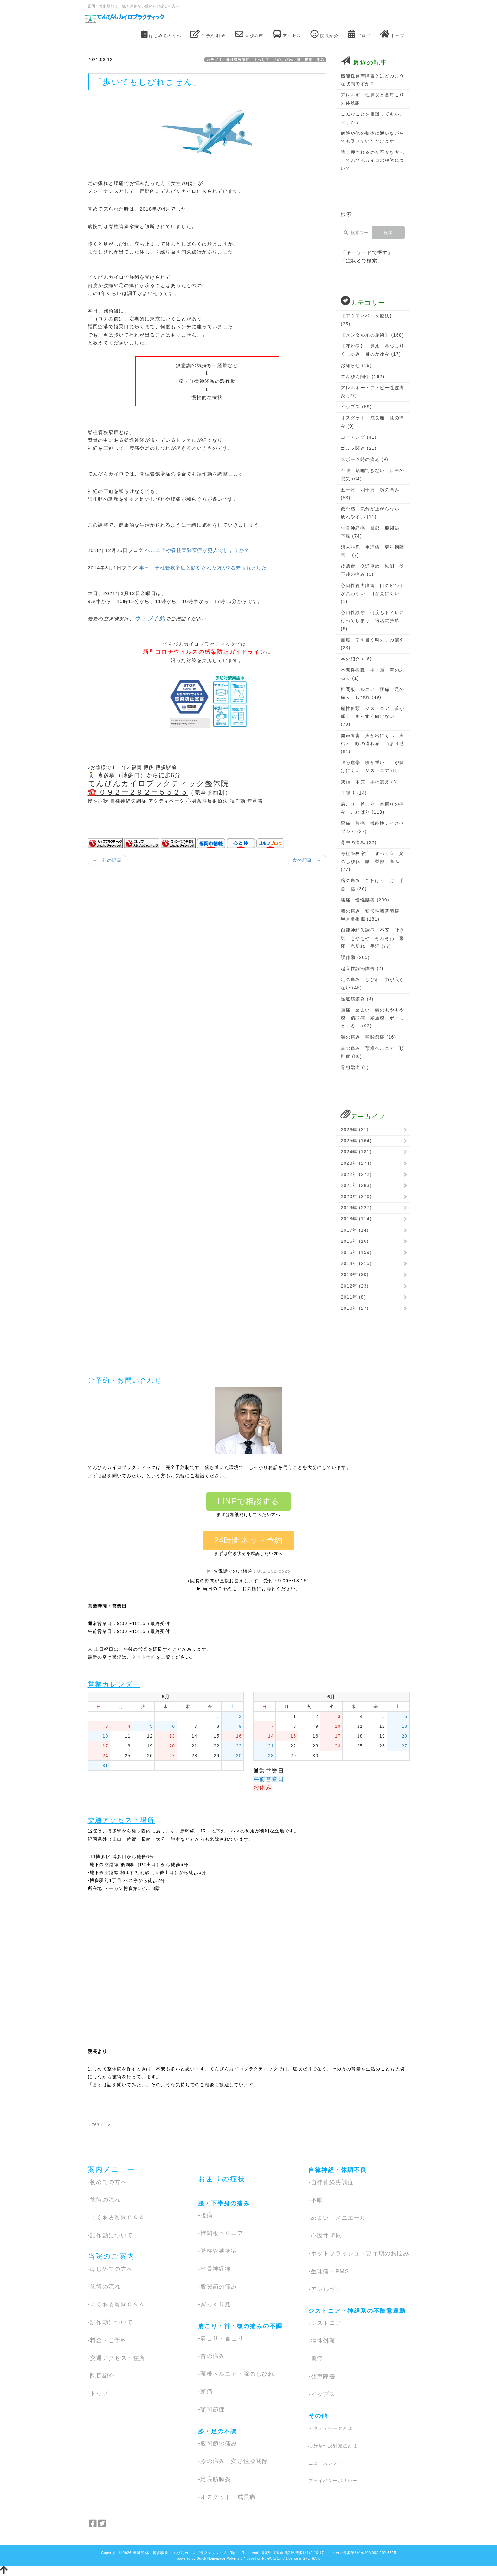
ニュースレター (325, 2463)
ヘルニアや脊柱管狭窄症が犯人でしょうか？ (197, 550)
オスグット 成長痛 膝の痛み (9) (372, 421)
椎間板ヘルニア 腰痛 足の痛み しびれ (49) (372, 693)
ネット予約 (144, 1657)
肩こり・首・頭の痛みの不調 (240, 2326)
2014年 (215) (356, 1263)
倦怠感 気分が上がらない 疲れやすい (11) (372, 512)
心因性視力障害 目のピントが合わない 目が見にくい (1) (372, 593)
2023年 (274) (356, 1163)
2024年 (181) (356, 1151)
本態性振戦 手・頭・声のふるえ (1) (372, 673)
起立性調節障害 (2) (362, 968)
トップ (392, 34)
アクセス (287, 34)
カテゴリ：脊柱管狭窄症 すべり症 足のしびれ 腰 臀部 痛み (265, 60)
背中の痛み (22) (359, 842)
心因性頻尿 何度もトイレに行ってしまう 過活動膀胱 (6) (372, 620)
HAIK (316, 2558)
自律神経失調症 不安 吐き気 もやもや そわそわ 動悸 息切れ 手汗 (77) (372, 937)
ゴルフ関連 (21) (359, 448)
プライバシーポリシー (332, 2480)
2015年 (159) (356, 1252)
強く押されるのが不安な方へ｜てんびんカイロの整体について (372, 160)
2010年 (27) (355, 1308)
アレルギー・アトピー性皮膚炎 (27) (372, 391)
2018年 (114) (356, 1218)
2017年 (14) (355, 1230)
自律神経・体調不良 (337, 2170)
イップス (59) (356, 406)
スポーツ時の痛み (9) (364, 459)
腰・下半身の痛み (224, 2203)
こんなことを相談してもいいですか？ (372, 117)
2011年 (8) (353, 1297)
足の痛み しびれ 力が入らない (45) (372, 983)
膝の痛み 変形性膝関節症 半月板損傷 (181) (372, 914)
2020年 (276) (356, 1196)
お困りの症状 (222, 2179)
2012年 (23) (355, 1285)
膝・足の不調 (217, 2431)
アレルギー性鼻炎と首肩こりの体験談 (372, 98)
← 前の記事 (107, 860)
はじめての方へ (161, 34)
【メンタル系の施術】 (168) (372, 335)
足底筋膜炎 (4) (357, 998)
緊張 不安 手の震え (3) (369, 781)
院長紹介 (324, 34)
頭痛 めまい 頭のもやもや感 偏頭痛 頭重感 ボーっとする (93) (372, 1017)
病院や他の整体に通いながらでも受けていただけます (372, 137)
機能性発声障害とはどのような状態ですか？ (372, 79)
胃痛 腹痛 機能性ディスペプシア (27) (372, 827)
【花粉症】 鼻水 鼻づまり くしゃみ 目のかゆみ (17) (372, 350)
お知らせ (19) (356, 365)
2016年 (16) (355, 1241)
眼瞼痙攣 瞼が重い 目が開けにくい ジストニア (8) (372, 766)
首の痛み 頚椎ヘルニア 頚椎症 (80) (372, 1052)
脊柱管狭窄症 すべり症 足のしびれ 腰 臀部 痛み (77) (372, 861)
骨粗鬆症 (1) (355, 1067)
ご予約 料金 (208, 34)
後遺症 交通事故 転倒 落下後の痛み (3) (372, 570)
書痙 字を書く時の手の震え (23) (372, 643)
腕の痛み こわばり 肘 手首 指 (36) (372, 884)
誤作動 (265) (355, 957)
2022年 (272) (356, 1174)
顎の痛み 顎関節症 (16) (368, 1036)
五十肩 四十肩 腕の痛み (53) (370, 493)
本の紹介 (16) (356, 658)
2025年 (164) (356, 1140)
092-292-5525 (273, 1571)
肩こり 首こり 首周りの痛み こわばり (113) (372, 808)
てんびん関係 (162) (362, 376)
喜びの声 (249, 34)
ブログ (359, 34)
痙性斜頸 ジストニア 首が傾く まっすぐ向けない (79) (372, 716)
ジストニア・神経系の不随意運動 (357, 2311)
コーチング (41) (359, 437)
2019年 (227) (356, 1207)
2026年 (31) (355, 1129)
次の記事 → (307, 860)
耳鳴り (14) (354, 793)
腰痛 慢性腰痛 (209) (365, 899)
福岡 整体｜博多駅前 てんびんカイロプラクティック (177, 2553)
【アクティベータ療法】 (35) (367, 319)
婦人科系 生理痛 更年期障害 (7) (372, 551)
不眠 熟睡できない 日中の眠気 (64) (372, 474)
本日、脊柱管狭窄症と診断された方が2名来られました (203, 567)
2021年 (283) (356, 1185)
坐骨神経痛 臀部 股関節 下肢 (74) (372, 532)
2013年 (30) (355, 1274)
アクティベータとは (330, 2428)
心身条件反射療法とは (332, 2445)
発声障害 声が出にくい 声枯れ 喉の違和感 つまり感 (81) (372, 743)
